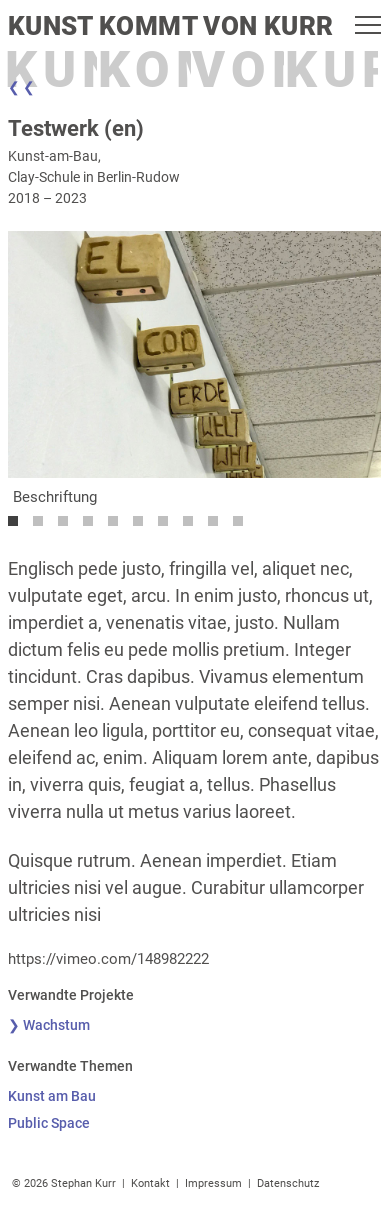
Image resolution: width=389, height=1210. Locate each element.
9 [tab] (218, 526)
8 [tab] (193, 526)
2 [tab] (43, 526)
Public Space (49, 1123)
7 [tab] (168, 526)
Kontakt (150, 1183)
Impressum (213, 1183)
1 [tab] (18, 526)
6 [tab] (143, 526)
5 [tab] (118, 526)
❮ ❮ (21, 87)
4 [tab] (93, 526)
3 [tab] (68, 526)
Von (252, 70)
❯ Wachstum (49, 1025)
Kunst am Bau (52, 1096)
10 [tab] (243, 526)
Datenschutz (288, 1183)
